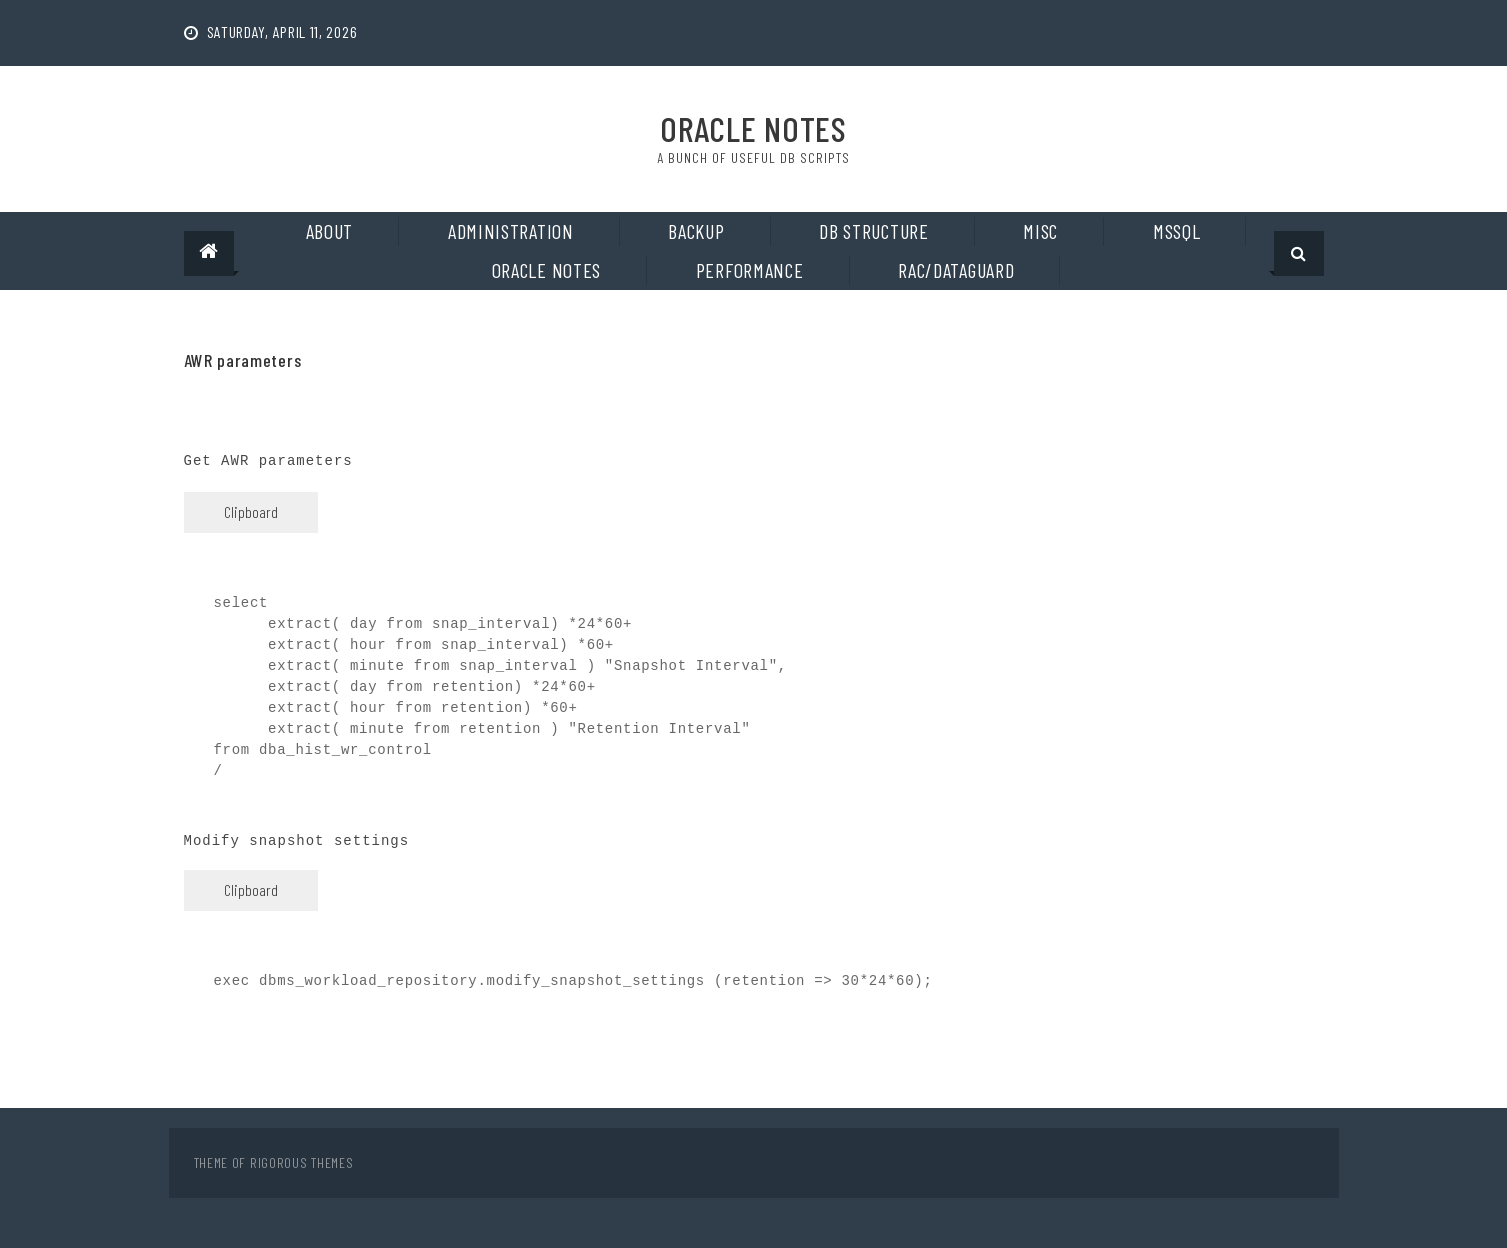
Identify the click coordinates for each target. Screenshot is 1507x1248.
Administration (511, 231)
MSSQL (1177, 231)
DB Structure (873, 231)
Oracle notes (546, 270)
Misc (1040, 231)
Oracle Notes (753, 128)
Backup (696, 231)
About (330, 231)
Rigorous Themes (302, 1162)
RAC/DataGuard (956, 270)
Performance (750, 270)
